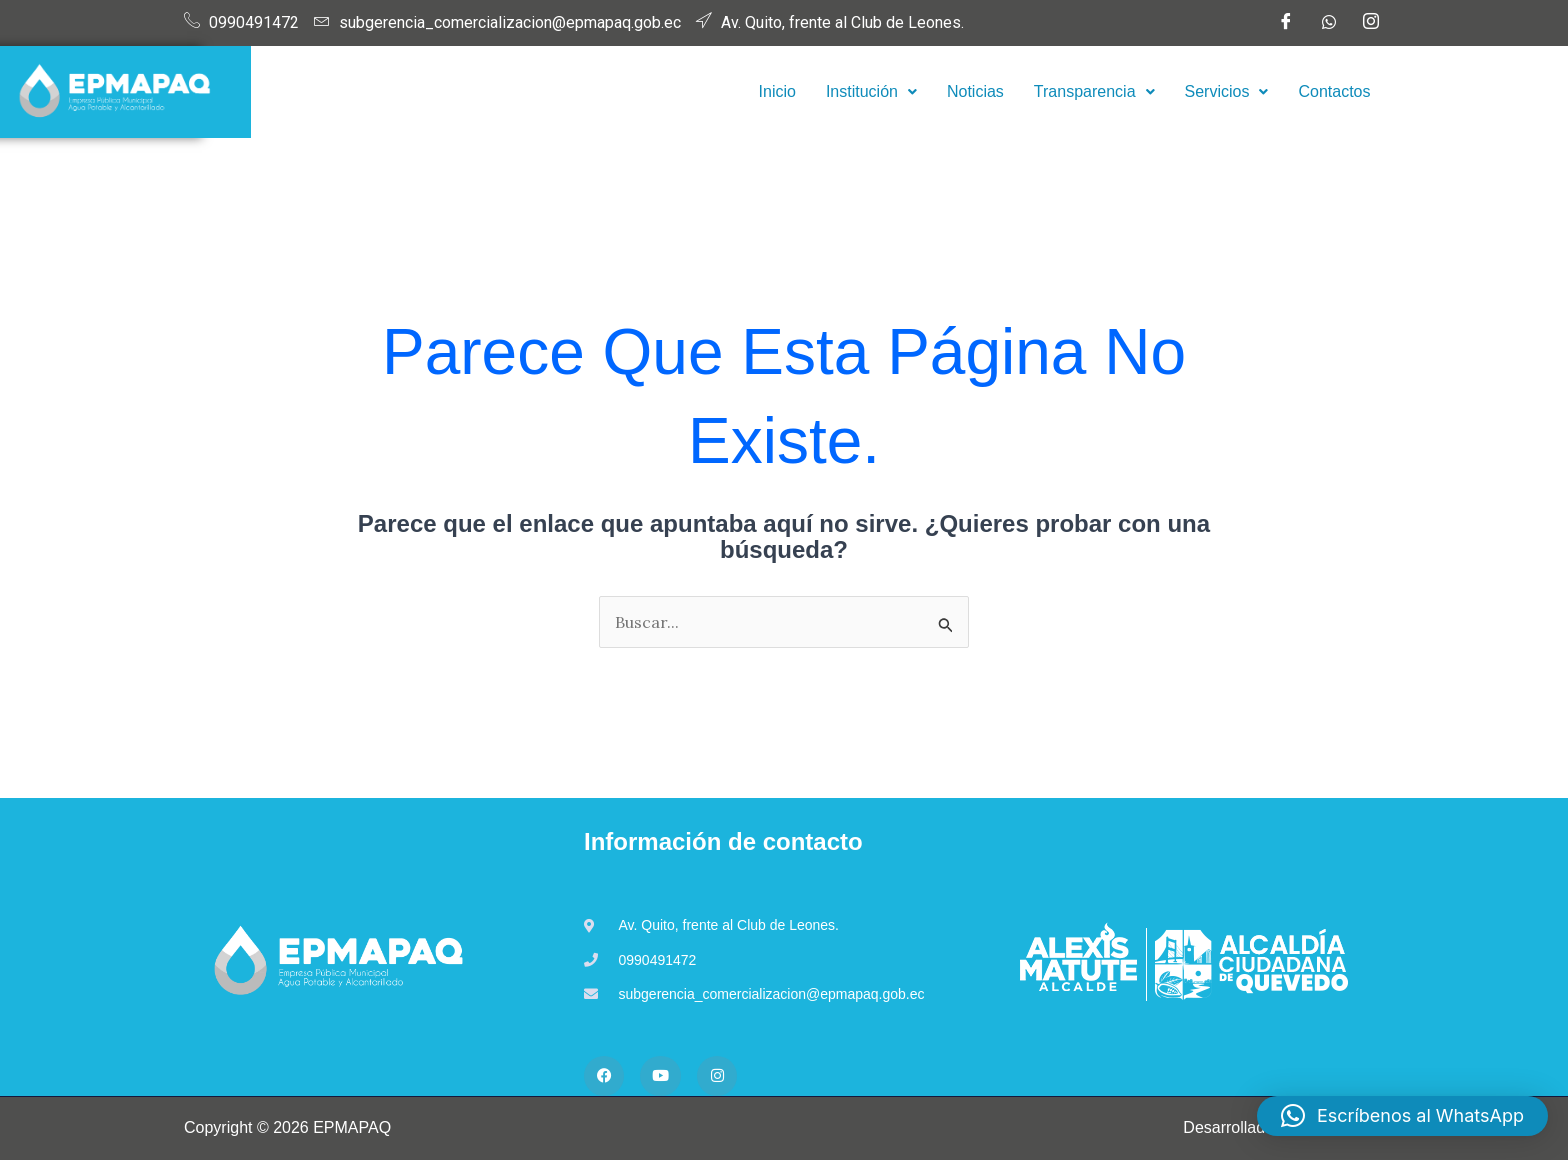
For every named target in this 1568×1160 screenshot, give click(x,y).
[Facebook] (1286, 23)
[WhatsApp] (1329, 23)
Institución (871, 91)
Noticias (975, 91)
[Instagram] (1371, 23)
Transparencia (1094, 91)
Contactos (1334, 91)
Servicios (1227, 91)
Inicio (777, 91)
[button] (871, 92)
